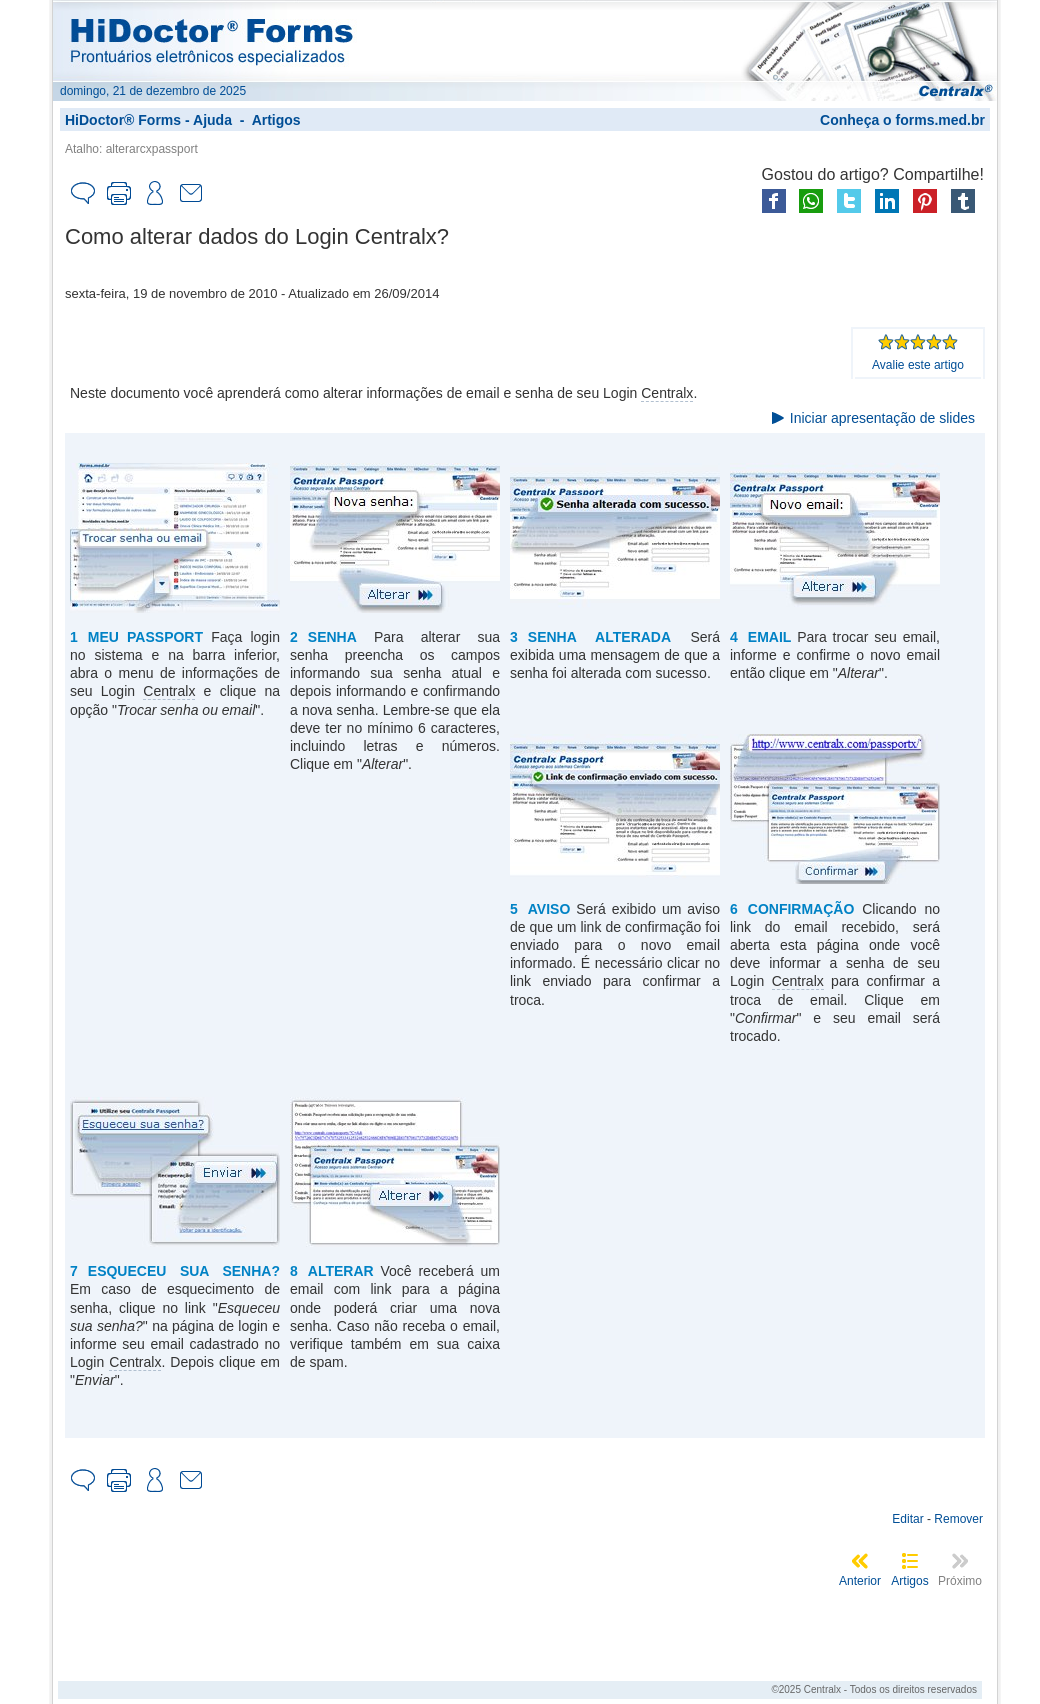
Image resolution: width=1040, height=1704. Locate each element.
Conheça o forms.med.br (902, 120)
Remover (958, 1519)
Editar (907, 1519)
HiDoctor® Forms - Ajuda (148, 120)
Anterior (860, 1581)
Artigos (276, 120)
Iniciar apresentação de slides (882, 418)
